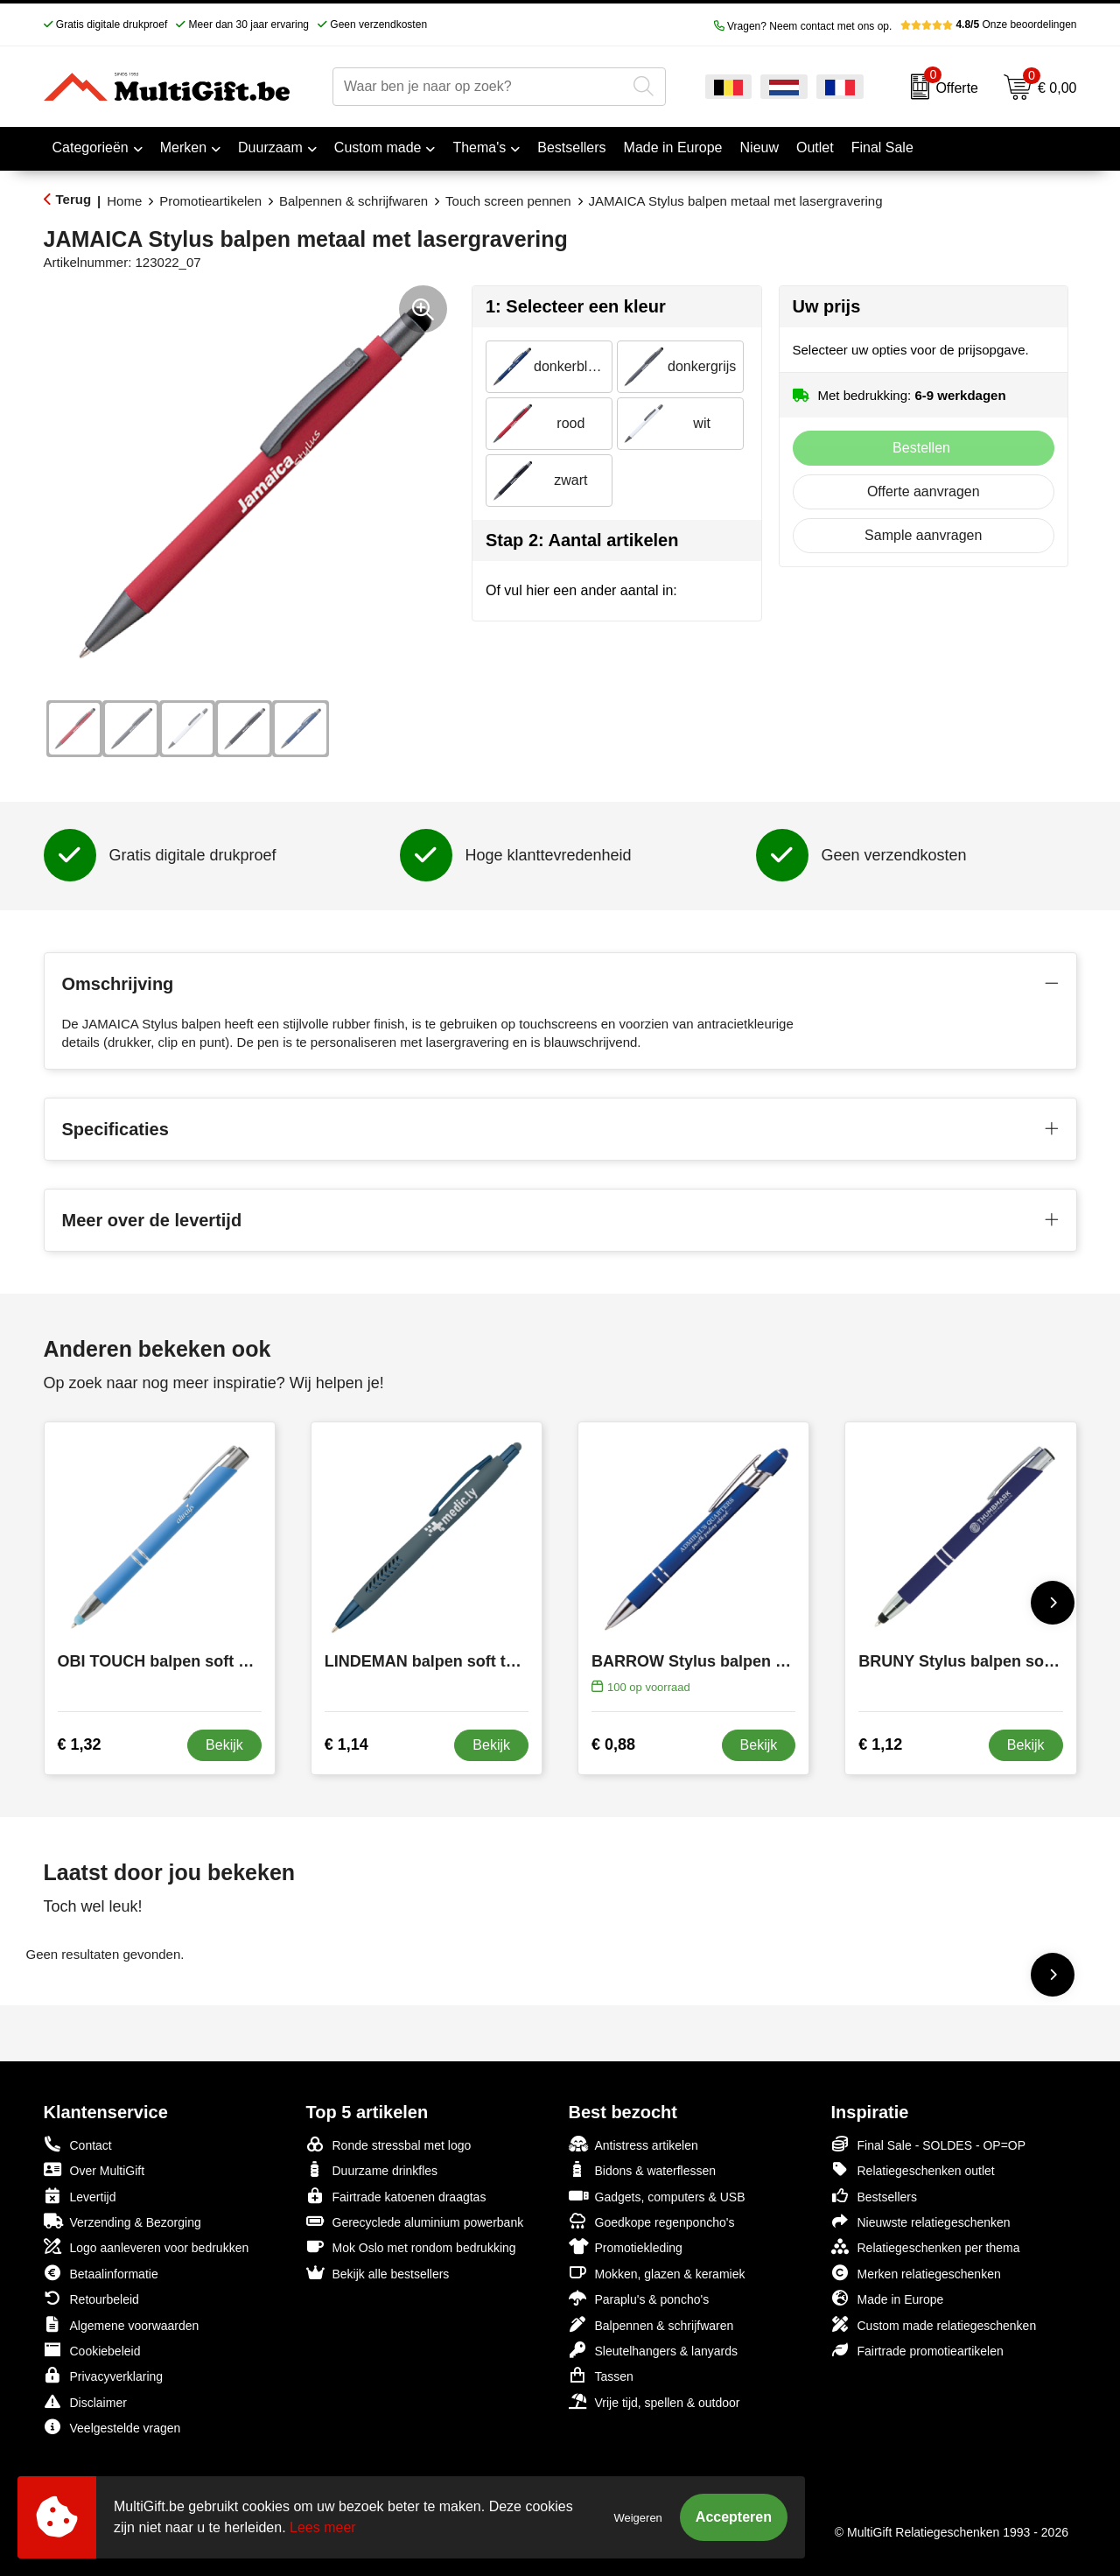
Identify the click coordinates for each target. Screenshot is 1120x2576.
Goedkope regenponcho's (652, 2221)
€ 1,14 (346, 1744)
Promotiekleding (625, 2246)
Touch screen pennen (507, 200)
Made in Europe (887, 2298)
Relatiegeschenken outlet (913, 2169)
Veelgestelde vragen (112, 2426)
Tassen (601, 2375)
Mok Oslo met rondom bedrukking (411, 2246)
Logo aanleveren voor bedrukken (146, 2246)
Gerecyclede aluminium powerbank (415, 2221)
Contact (78, 2144)
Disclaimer (85, 2401)
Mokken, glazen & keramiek (657, 2272)
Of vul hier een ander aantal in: (581, 590)
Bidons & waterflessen (643, 2169)
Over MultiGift (94, 2169)
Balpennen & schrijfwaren (353, 200)
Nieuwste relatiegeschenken (921, 2221)
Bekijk (224, 1744)
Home (124, 200)
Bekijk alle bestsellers (378, 2272)
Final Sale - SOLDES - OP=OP (928, 2144)
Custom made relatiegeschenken (934, 2324)
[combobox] (479, 87)
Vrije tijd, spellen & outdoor (654, 2401)
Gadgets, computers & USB (657, 2195)
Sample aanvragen (923, 535)
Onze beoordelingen (988, 24)
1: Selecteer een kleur (576, 306)
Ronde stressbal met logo (389, 2144)
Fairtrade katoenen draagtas (396, 2195)
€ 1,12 (880, 1744)
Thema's (479, 147)
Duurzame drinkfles (372, 2169)
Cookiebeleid (92, 2349)
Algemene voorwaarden (122, 2324)
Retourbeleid (91, 2298)
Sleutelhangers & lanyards (653, 2349)
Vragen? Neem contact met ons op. (803, 26)
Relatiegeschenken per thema (925, 2246)
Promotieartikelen (210, 200)
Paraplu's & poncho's (639, 2298)
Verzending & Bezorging (122, 2221)
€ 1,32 (80, 1744)
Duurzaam (270, 147)
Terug (74, 199)
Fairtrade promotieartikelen (917, 2349)
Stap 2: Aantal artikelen (582, 540)
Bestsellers (874, 2195)
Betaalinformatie (101, 2272)
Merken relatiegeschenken (916, 2272)
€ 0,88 (613, 1744)
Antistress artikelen (633, 2144)
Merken (183, 147)
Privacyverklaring (104, 2375)
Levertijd (80, 2195)
